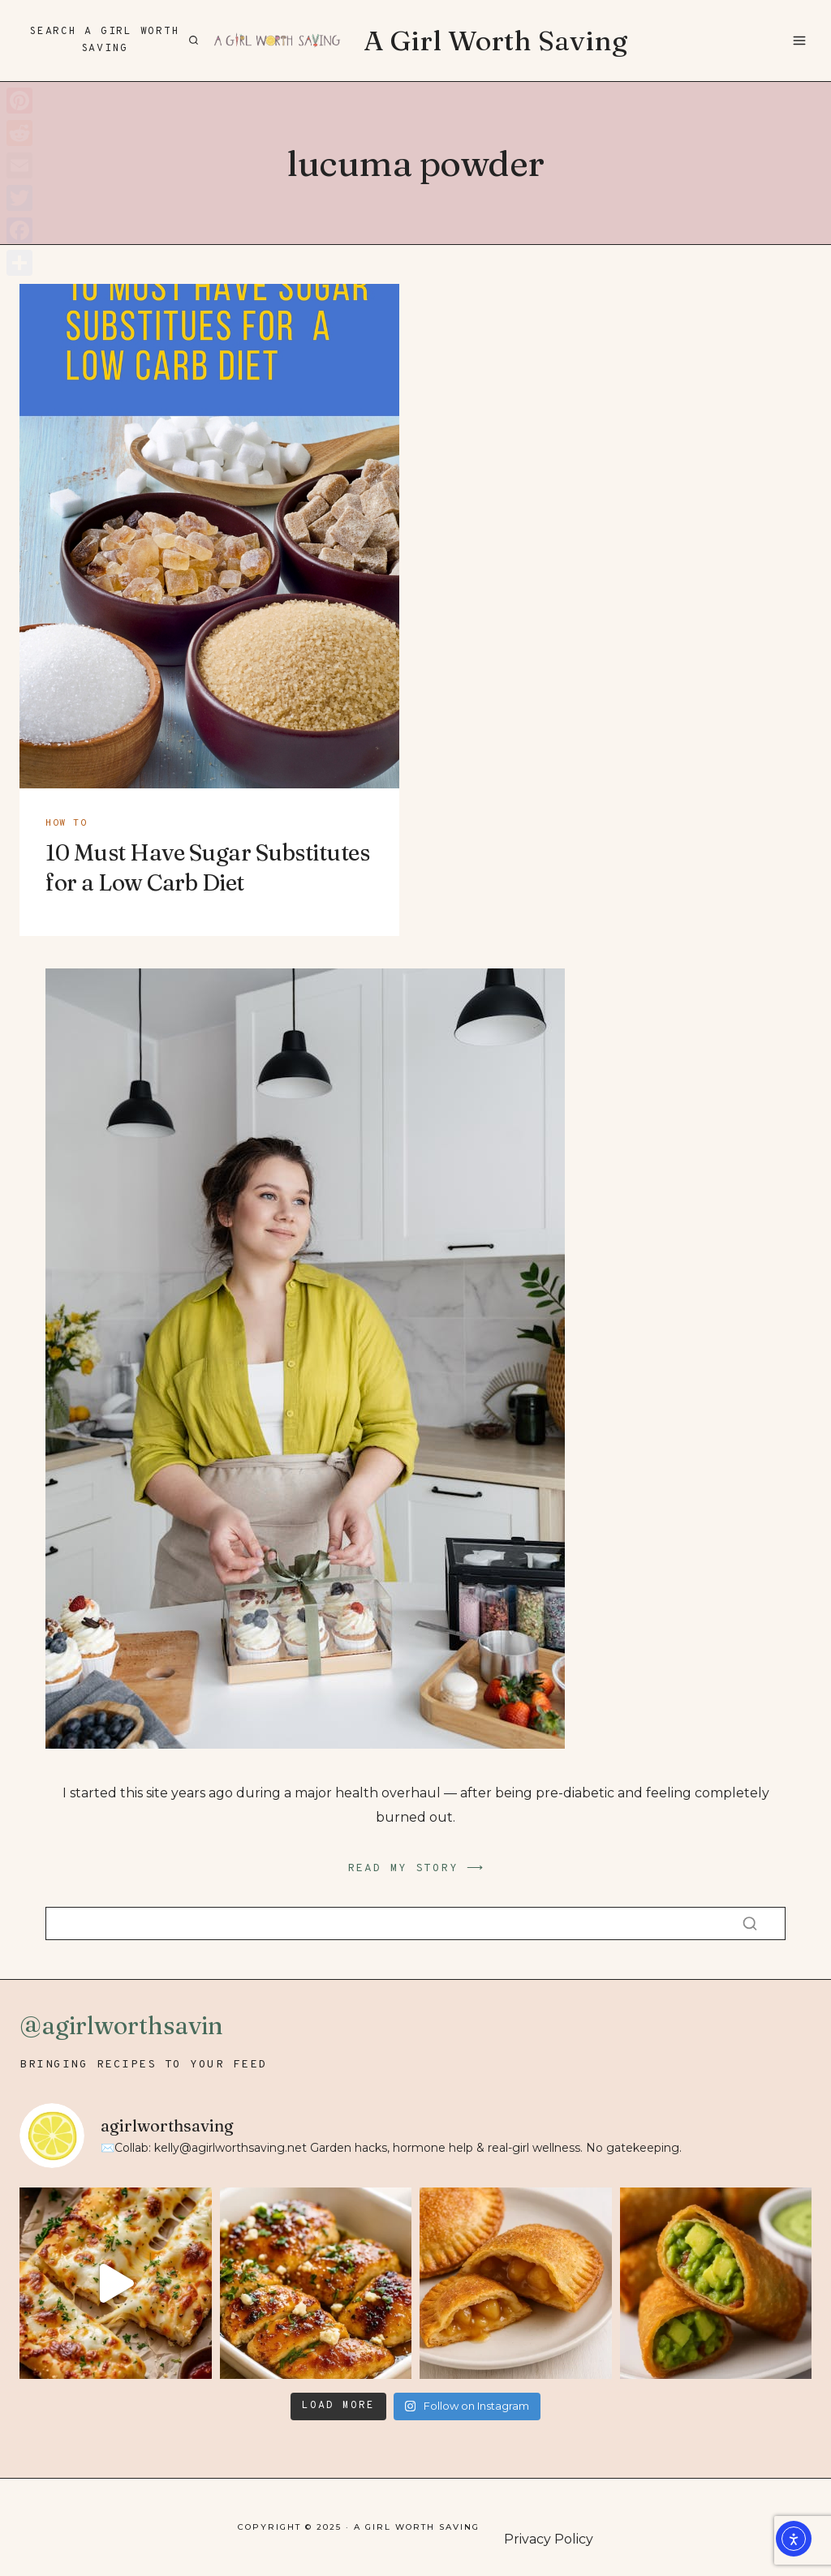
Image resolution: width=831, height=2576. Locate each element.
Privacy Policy (548, 2539)
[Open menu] (799, 40)
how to (66, 823)
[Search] (415, 1923)
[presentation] (209, 536)
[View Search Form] (112, 41)
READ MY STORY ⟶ (415, 1868)
